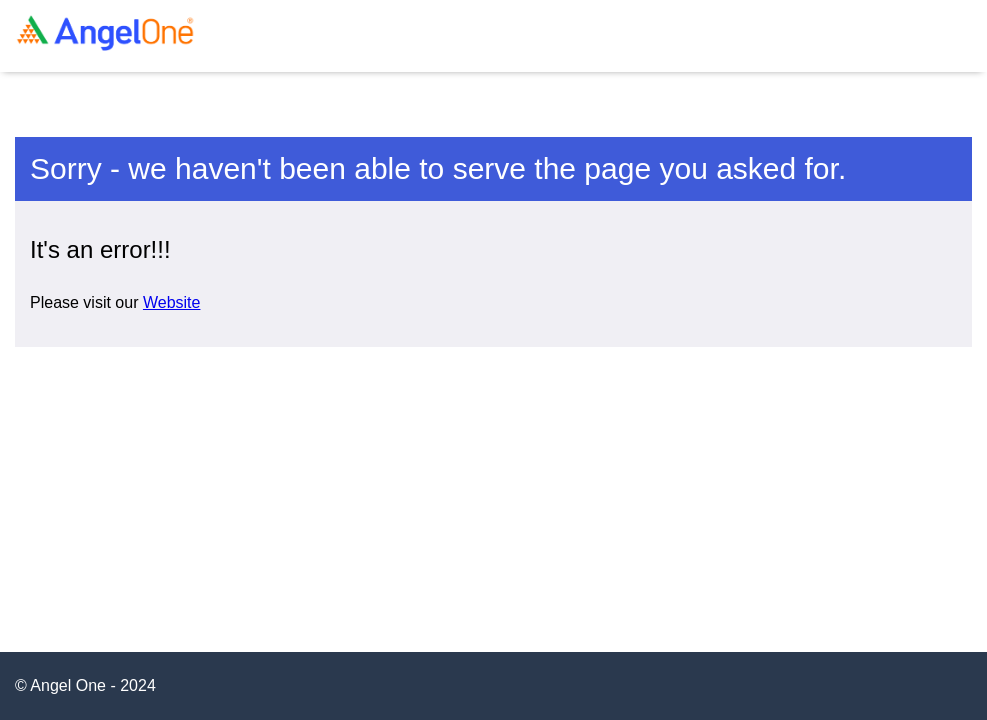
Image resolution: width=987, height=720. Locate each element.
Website (172, 302)
